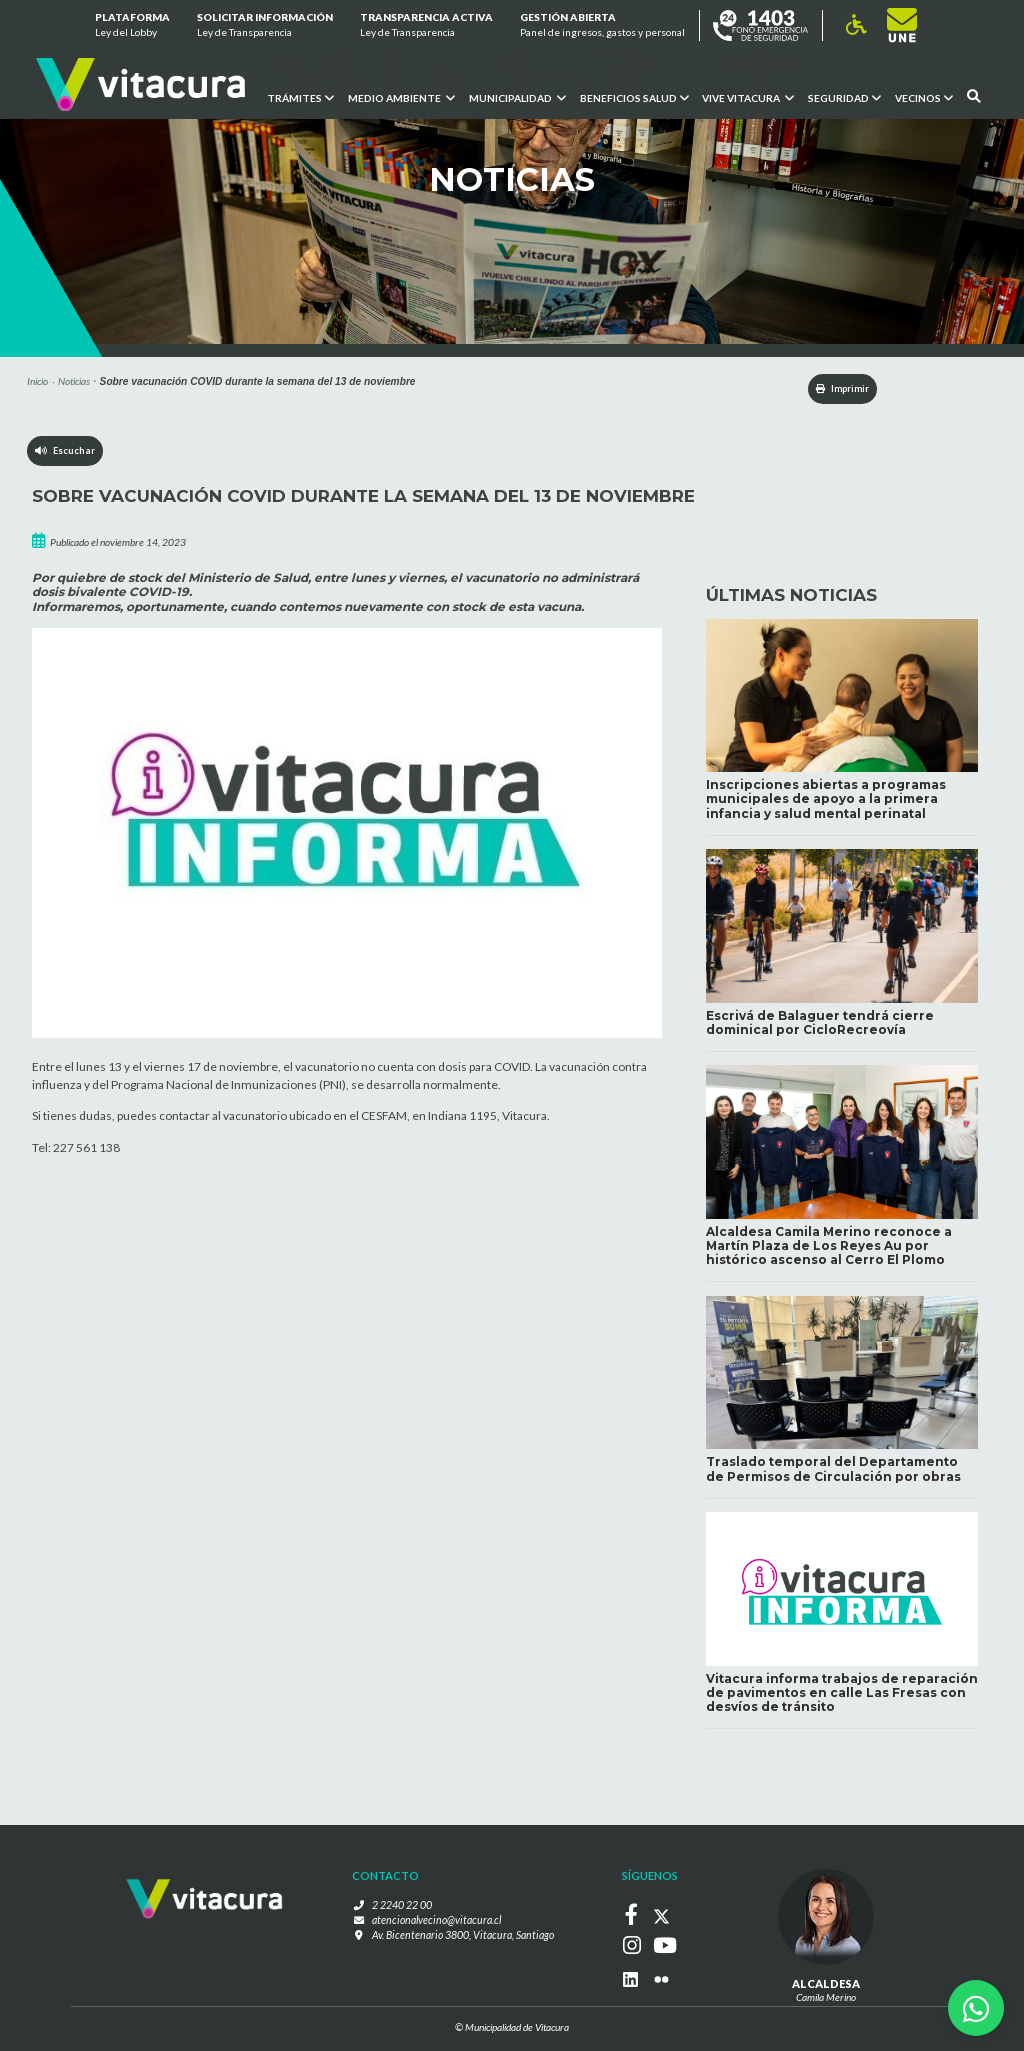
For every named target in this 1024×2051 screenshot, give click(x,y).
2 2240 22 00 (409, 1911)
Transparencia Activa (426, 26)
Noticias (74, 381)
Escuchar (66, 455)
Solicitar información (265, 26)
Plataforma (131, 26)
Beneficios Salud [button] (633, 97)
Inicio (37, 381)
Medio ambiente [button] (400, 97)
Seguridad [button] (844, 97)
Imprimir (829, 389)
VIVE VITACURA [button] (748, 97)
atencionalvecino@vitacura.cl (437, 1925)
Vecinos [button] (924, 97)
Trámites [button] (299, 97)
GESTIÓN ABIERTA (602, 26)
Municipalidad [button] (516, 97)
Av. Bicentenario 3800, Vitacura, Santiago (463, 1940)
